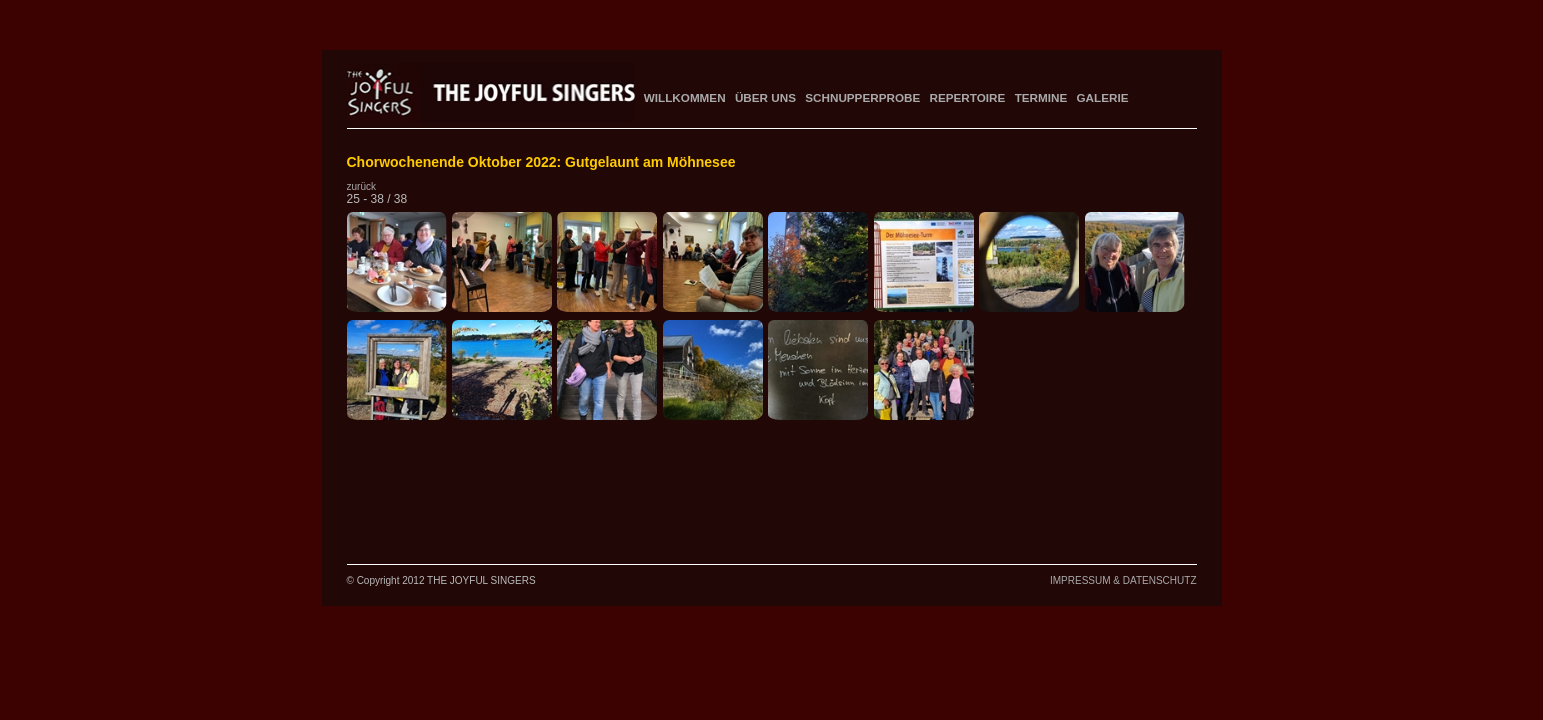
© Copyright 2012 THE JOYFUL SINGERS (441, 580)
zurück (361, 186)
